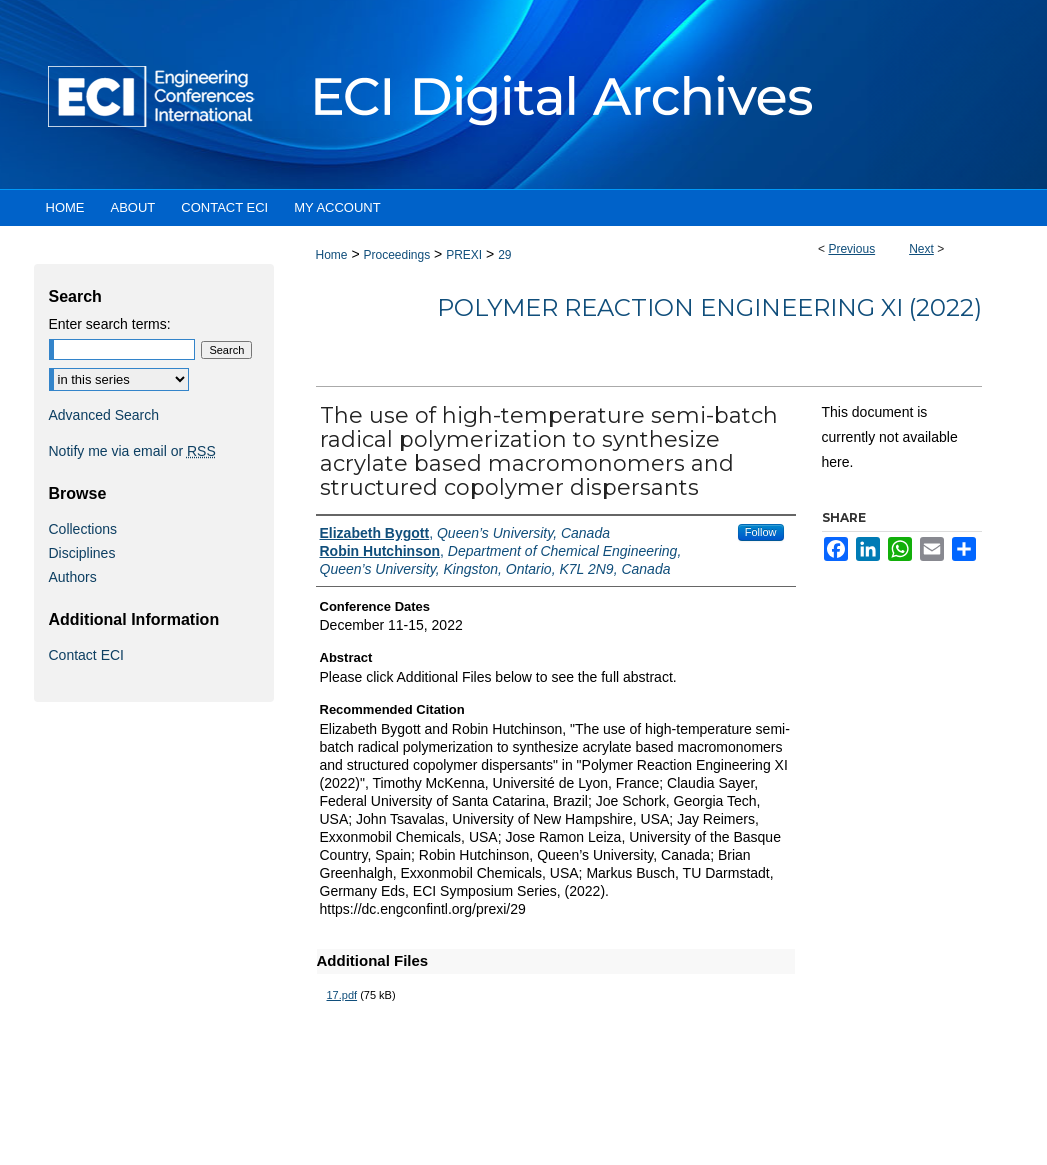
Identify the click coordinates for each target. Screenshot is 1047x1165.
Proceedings (396, 255)
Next (921, 249)
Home (332, 255)
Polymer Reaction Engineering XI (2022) (709, 307)
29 (504, 255)
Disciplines (82, 553)
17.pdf (342, 995)
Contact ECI (86, 655)
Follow (761, 532)
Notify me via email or (132, 451)
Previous (851, 249)
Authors (73, 577)
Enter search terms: (110, 324)
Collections (83, 529)
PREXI (464, 255)
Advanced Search (104, 415)
